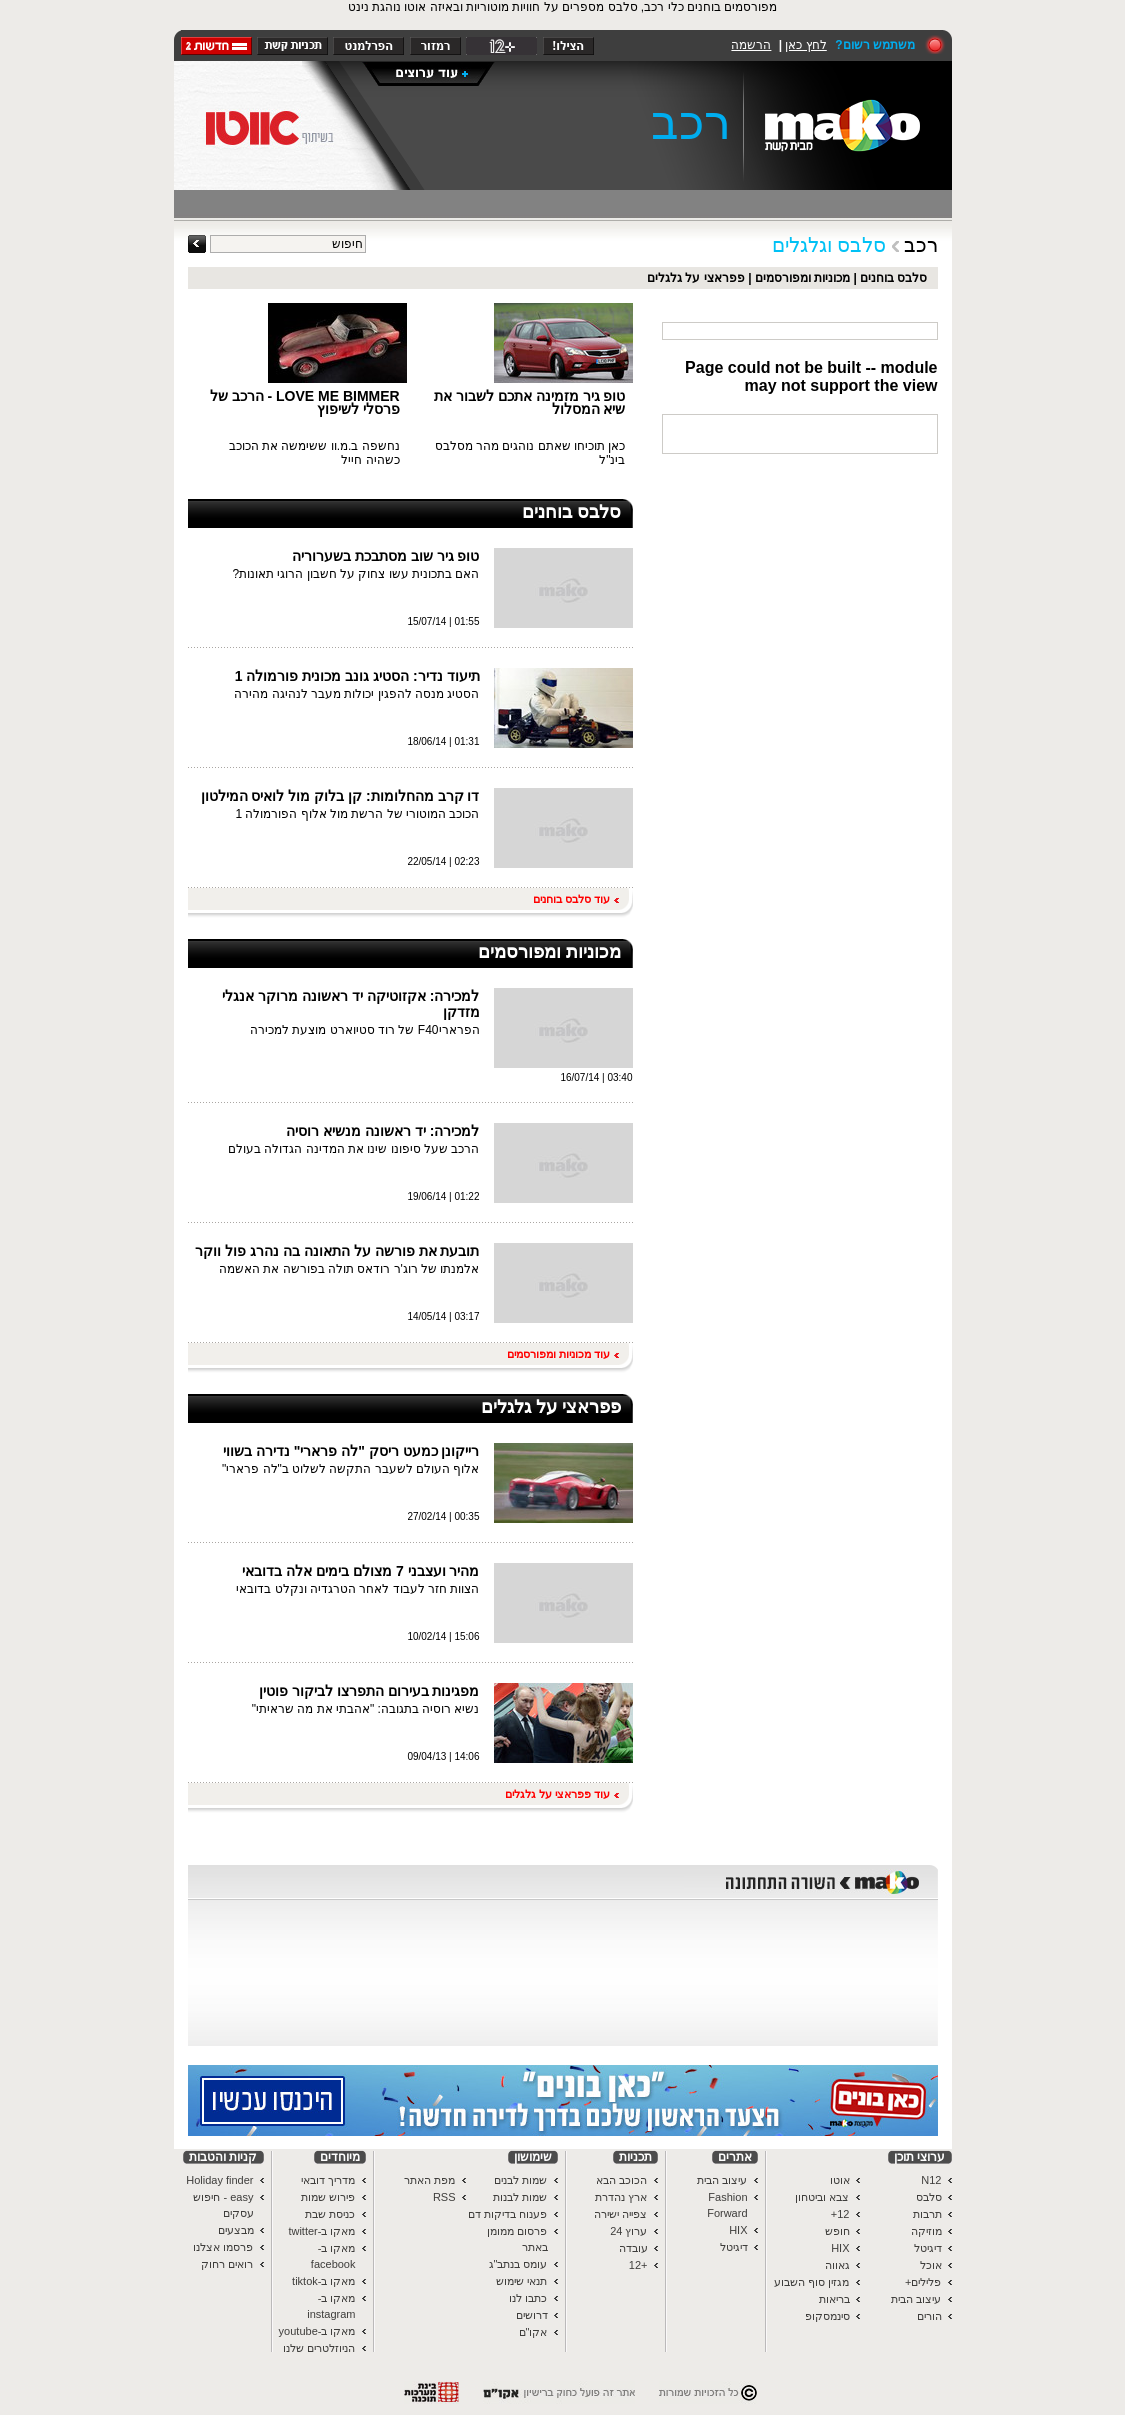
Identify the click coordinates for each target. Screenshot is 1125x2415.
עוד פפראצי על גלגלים (561, 1794)
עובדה (633, 2248)
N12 (931, 2180)
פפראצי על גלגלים (696, 278)
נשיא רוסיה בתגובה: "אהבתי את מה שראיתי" (366, 1709)
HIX (840, 2248)
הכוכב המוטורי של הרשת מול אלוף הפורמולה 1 (357, 814)
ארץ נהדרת (621, 2197)
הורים (929, 2316)
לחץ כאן (805, 45)
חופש (837, 2231)
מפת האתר (429, 2180)
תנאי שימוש (521, 2281)
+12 (638, 2265)
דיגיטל (928, 2248)
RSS (444, 2197)
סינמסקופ (827, 2316)
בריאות (834, 2299)
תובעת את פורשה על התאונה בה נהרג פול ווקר (337, 1251)
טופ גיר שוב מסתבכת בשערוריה (386, 556)
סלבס (929, 2197)
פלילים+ (923, 2282)
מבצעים (236, 2230)
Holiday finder (219, 2180)
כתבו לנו (528, 2298)
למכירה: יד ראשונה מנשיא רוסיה (382, 1131)
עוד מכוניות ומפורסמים (562, 1354)
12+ (840, 2214)
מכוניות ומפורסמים (802, 278)
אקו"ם (533, 2332)
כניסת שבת (330, 2214)
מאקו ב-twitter (321, 2231)
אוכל (931, 2265)
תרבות (927, 2214)
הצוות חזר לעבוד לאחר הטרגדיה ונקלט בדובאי (357, 1589)
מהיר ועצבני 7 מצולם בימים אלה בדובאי (360, 1571)
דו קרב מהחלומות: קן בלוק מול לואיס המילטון (340, 796)
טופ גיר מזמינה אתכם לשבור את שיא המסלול (529, 402)
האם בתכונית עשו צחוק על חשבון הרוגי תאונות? (355, 574)
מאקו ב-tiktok (323, 2281)
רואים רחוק (227, 2264)
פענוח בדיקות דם (507, 2214)
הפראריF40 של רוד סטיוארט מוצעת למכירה (364, 1030)
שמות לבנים (520, 2180)
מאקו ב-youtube (317, 2331)
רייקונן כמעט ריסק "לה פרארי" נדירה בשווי (351, 1451)
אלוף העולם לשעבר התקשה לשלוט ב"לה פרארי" (351, 1469)
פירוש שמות (328, 2197)
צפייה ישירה (620, 2214)
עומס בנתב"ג (518, 2264)
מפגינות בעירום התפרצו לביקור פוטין (369, 1691)
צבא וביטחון (822, 2197)
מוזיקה (926, 2231)
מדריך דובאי (328, 2180)
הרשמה (751, 45)
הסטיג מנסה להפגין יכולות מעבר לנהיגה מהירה (356, 694)
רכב (691, 122)
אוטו (840, 2180)
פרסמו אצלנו (223, 2247)
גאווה (837, 2265)
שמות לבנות (520, 2197)
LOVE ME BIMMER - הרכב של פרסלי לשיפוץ (305, 402)
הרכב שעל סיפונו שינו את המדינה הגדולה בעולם (353, 1149)
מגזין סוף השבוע (811, 2282)
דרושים (532, 2315)
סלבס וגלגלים (829, 245)
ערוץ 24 (628, 2231)
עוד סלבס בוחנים (575, 899)
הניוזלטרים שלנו (319, 2348)
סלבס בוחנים (893, 278)
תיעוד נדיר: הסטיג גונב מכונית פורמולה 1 (357, 676)
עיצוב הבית (916, 2299)
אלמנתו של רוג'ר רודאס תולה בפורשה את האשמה (349, 1269)
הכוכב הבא (621, 2180)
